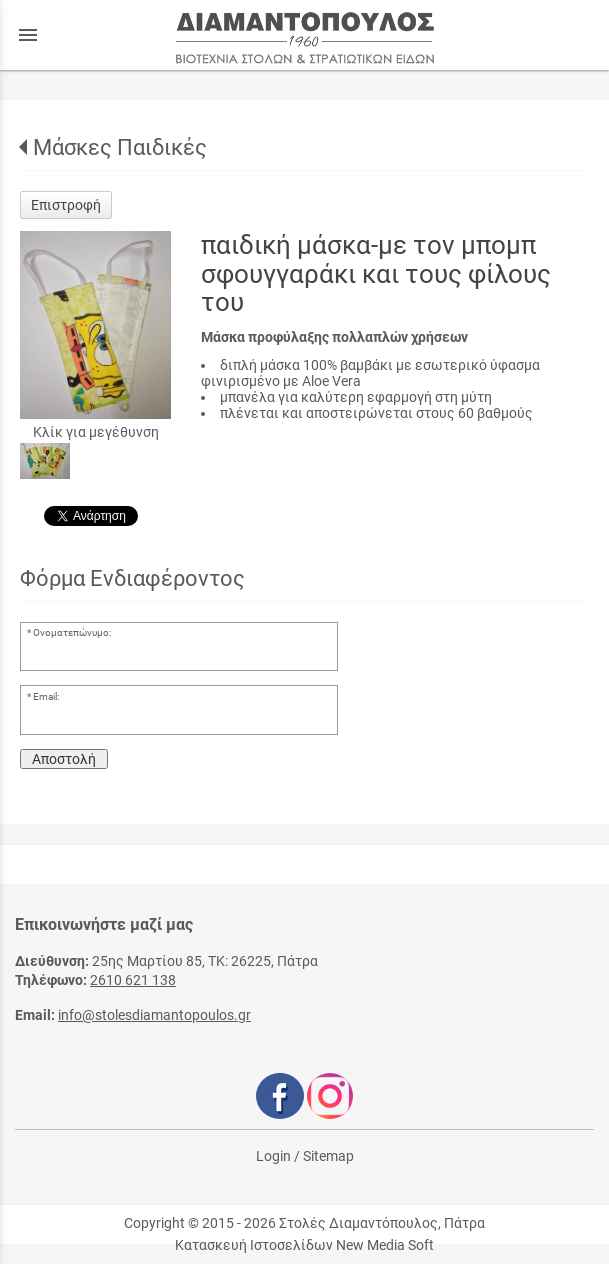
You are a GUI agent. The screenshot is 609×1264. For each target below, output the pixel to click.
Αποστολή (64, 759)
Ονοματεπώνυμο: (72, 632)
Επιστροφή (66, 205)
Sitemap (328, 1156)
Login (273, 1156)
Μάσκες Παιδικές (120, 147)
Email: (46, 696)
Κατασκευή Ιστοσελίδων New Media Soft (304, 1245)
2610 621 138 (133, 980)
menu (28, 35)
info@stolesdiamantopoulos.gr (154, 1015)
